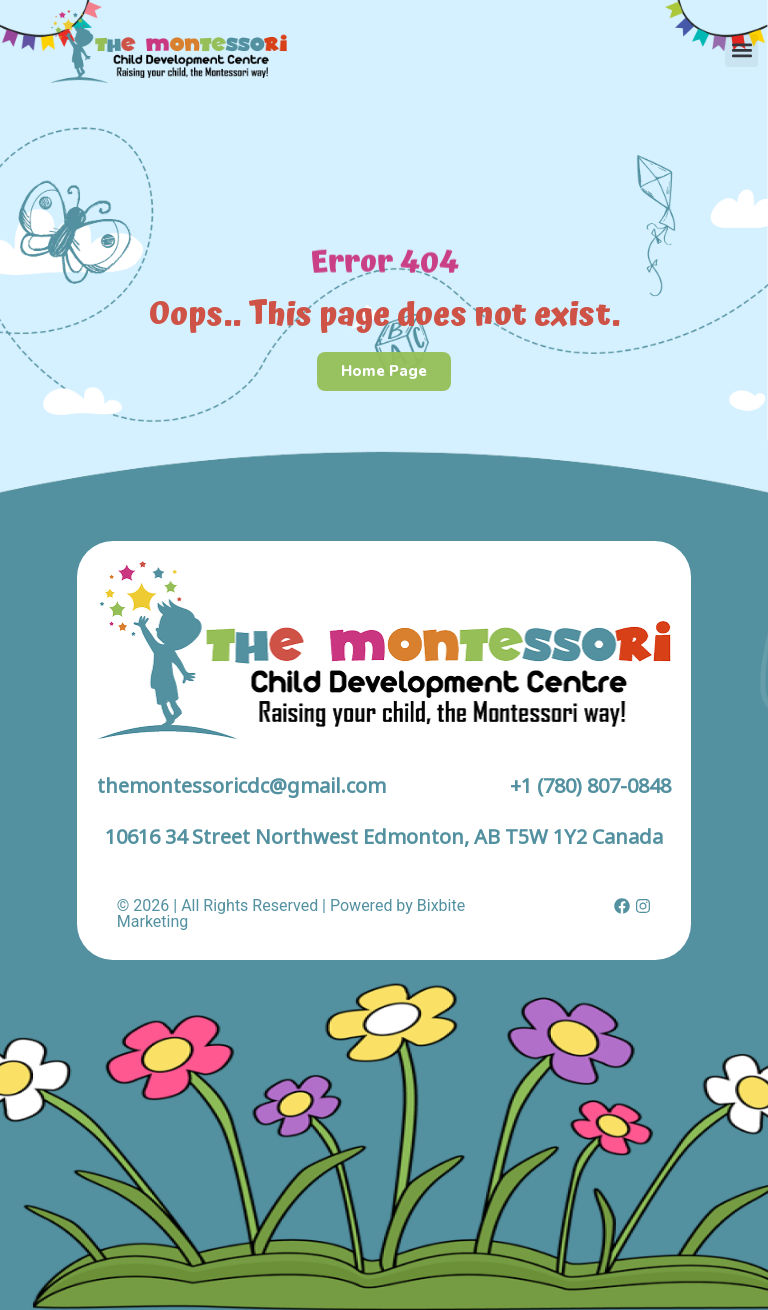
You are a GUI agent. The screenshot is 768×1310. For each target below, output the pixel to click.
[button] (741, 50)
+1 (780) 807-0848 (590, 785)
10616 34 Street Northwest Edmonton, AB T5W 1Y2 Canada (384, 836)
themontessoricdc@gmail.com (241, 785)
